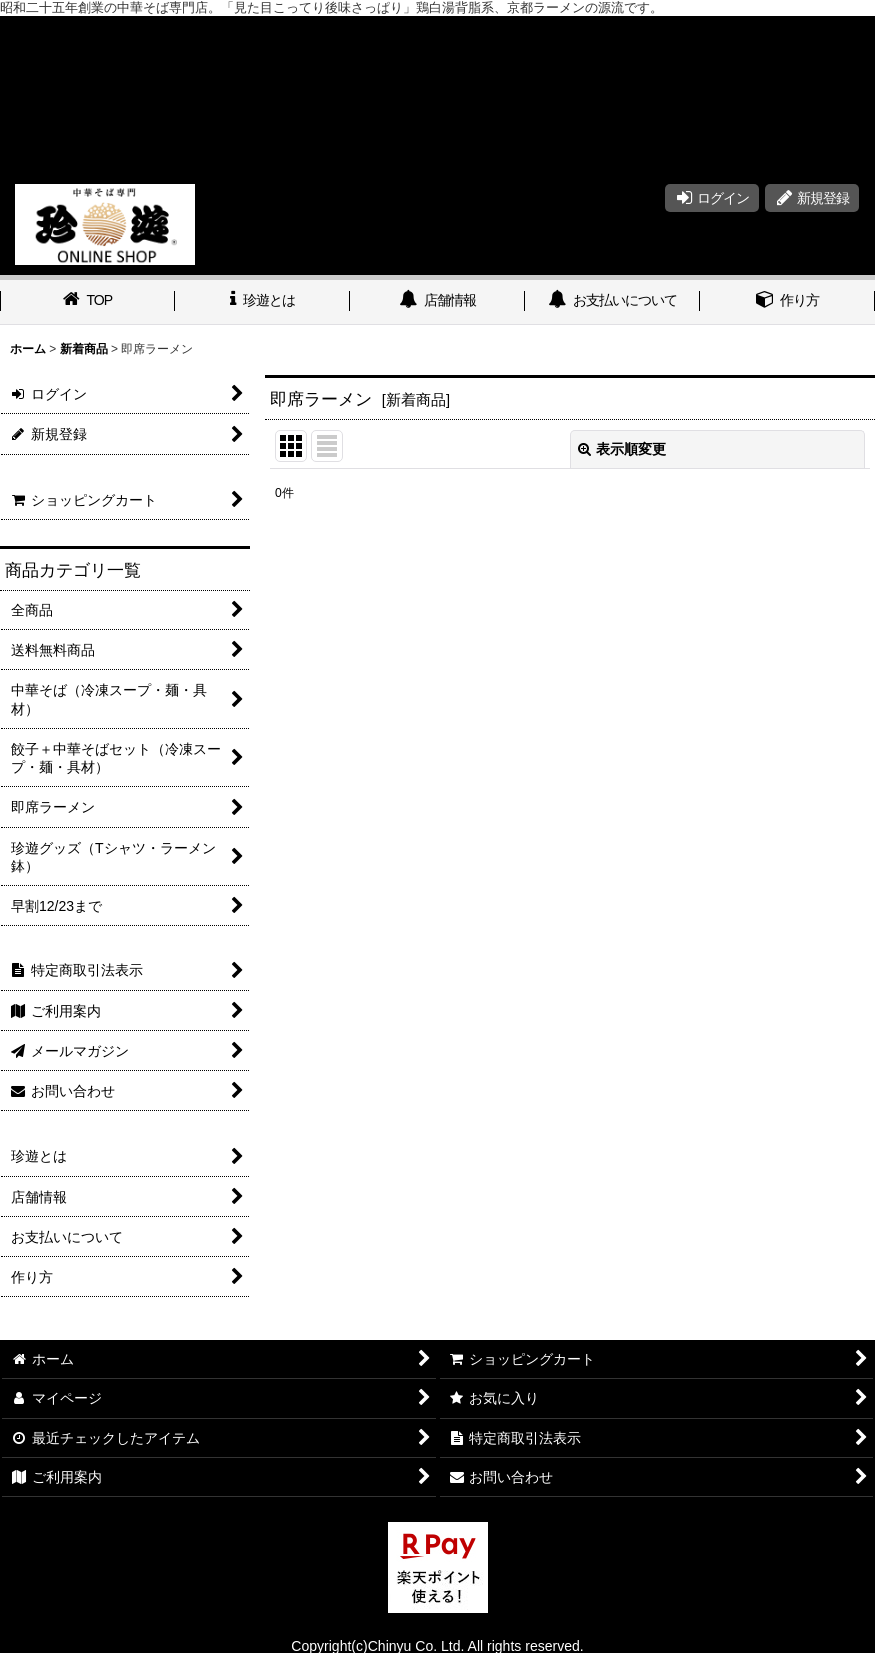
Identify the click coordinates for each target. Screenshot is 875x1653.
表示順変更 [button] (622, 449)
